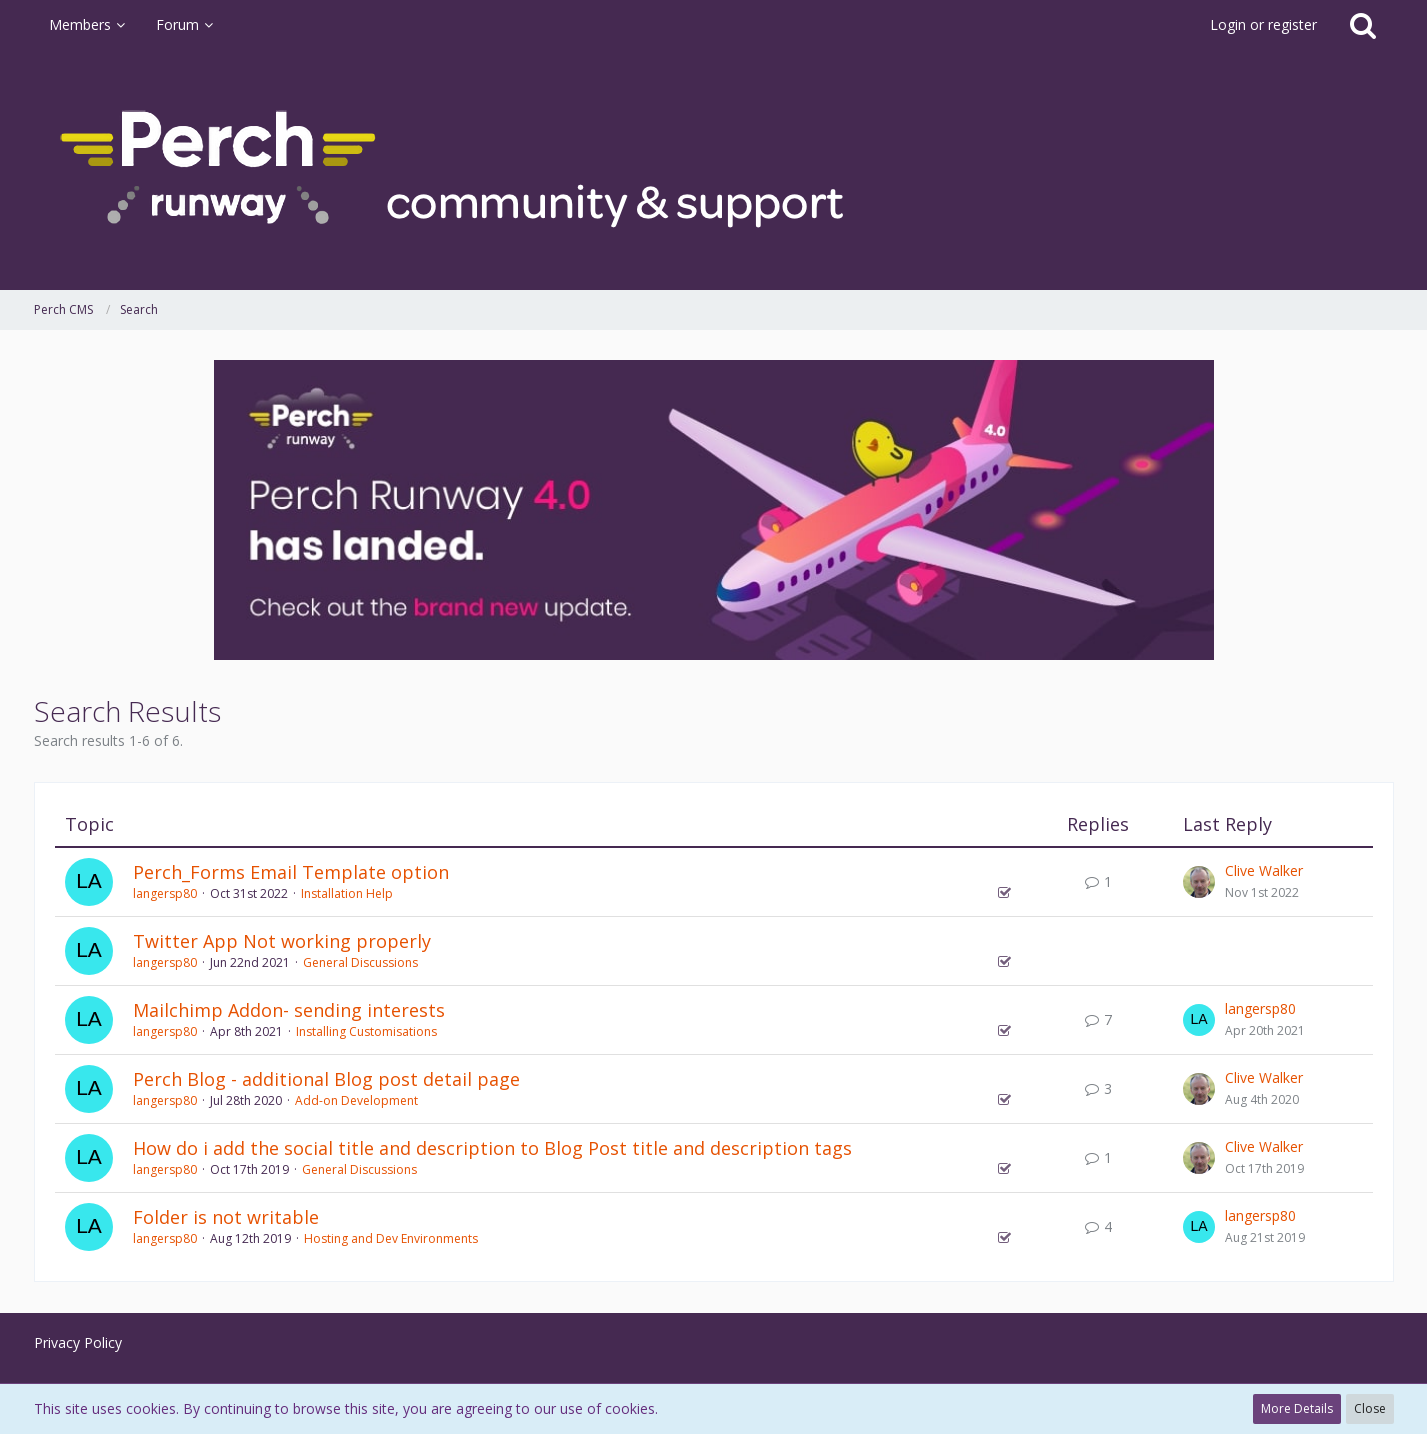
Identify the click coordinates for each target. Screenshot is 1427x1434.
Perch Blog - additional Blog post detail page (326, 1079)
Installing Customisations (366, 1031)
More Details (1297, 1408)
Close (1370, 1408)
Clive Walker (1264, 870)
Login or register (1263, 24)
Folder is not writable (226, 1217)
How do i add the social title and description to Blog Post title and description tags (492, 1148)
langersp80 (165, 893)
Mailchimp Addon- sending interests (289, 1010)
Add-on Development (356, 1100)
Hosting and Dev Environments (391, 1238)
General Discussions (360, 962)
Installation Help (347, 893)
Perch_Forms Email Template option (291, 872)
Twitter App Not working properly (282, 941)
